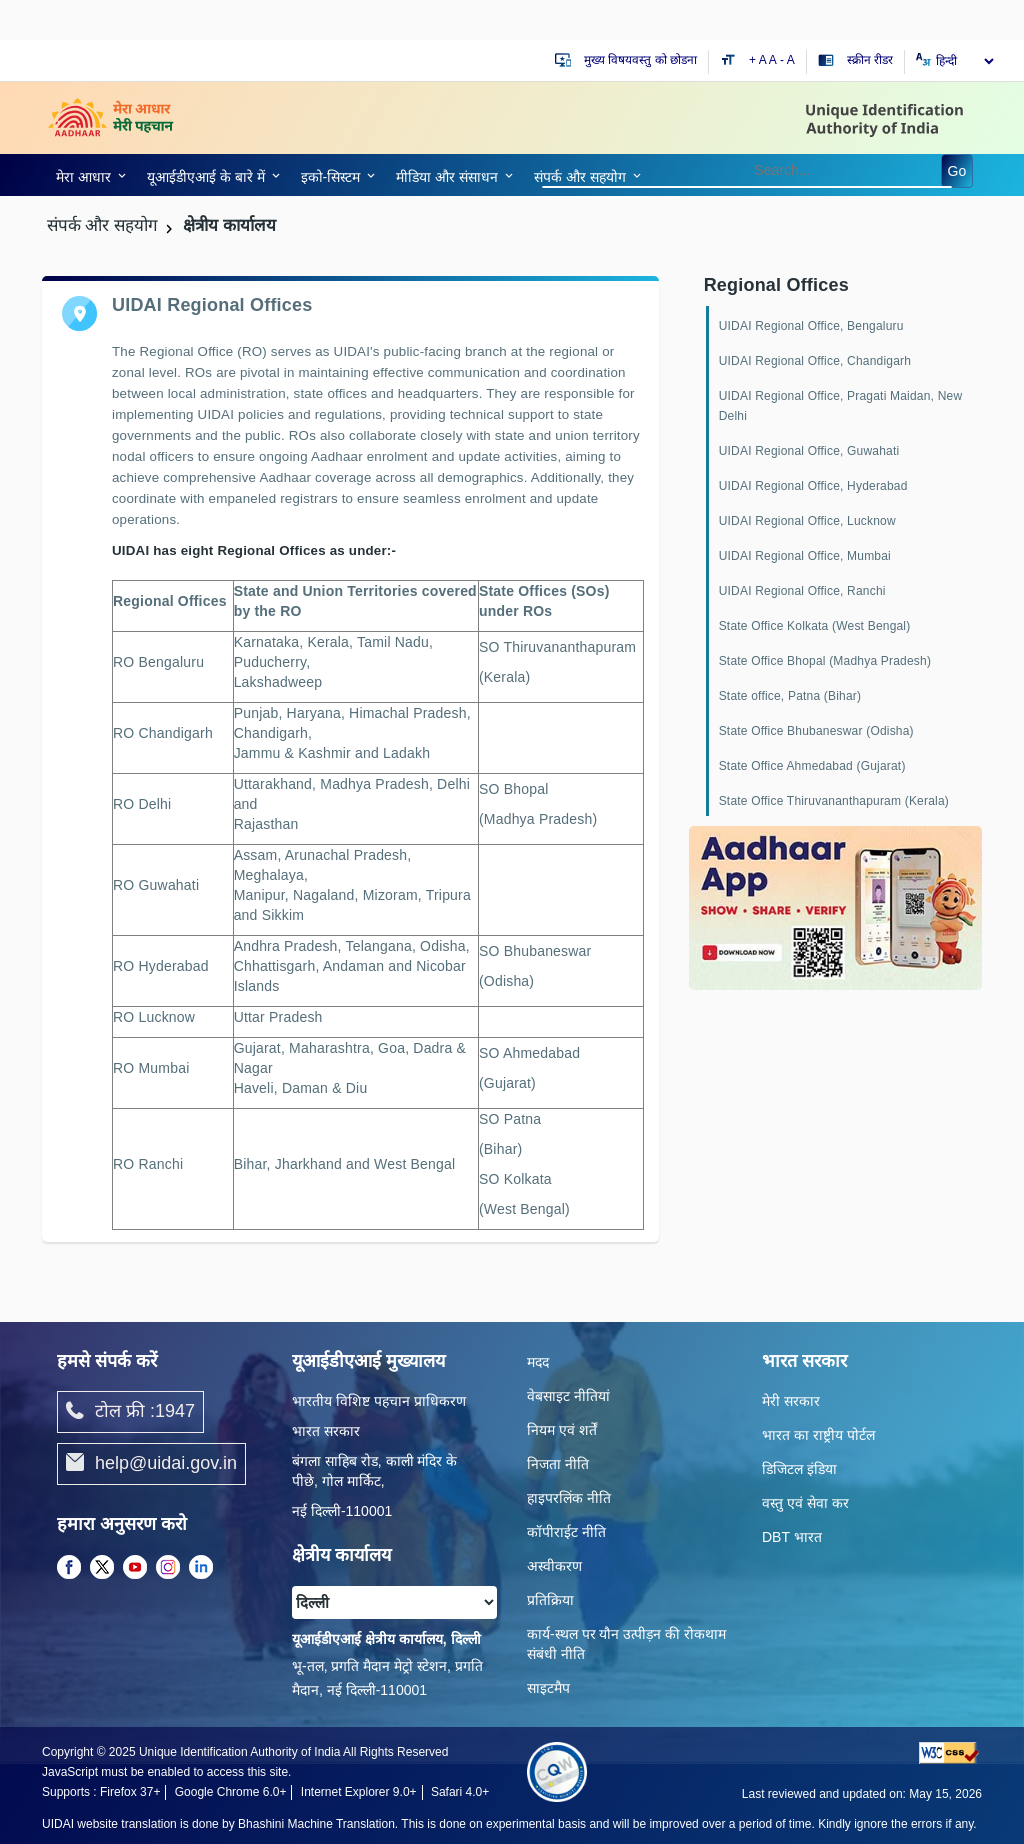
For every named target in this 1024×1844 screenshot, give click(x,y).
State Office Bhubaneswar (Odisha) (816, 731)
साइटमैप (548, 1688)
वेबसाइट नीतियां (568, 1396)
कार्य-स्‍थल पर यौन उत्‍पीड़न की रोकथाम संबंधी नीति (626, 1644)
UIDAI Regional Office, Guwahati (809, 451)
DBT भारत (792, 1537)
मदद (538, 1362)
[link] (87, 175)
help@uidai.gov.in (151, 1464)
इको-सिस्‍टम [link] (331, 177)
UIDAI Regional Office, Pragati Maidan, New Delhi (841, 406)
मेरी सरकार (791, 1401)
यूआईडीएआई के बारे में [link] (206, 177)
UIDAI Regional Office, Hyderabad (813, 486)
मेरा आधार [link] (83, 177)
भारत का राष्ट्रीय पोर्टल (818, 1435)
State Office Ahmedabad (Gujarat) (812, 766)
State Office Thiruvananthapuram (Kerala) (834, 801)
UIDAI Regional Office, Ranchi (802, 591)
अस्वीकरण (554, 1566)
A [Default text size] (773, 60)
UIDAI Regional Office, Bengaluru (811, 326)
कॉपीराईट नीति (566, 1532)
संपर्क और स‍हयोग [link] (580, 177)
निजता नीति (558, 1464)
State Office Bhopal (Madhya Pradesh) (825, 661)
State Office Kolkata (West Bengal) (815, 626)
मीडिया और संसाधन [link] (447, 177)
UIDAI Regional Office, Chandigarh (815, 361)
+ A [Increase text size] (759, 60)
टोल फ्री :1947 (130, 1412)
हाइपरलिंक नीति (569, 1498)
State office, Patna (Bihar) (790, 696)
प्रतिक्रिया (550, 1600)
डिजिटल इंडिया (799, 1469)
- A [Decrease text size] (787, 60)
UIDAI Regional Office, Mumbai (805, 556)
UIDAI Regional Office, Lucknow (807, 521)
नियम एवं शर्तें (562, 1430)
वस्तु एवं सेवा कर (805, 1503)
